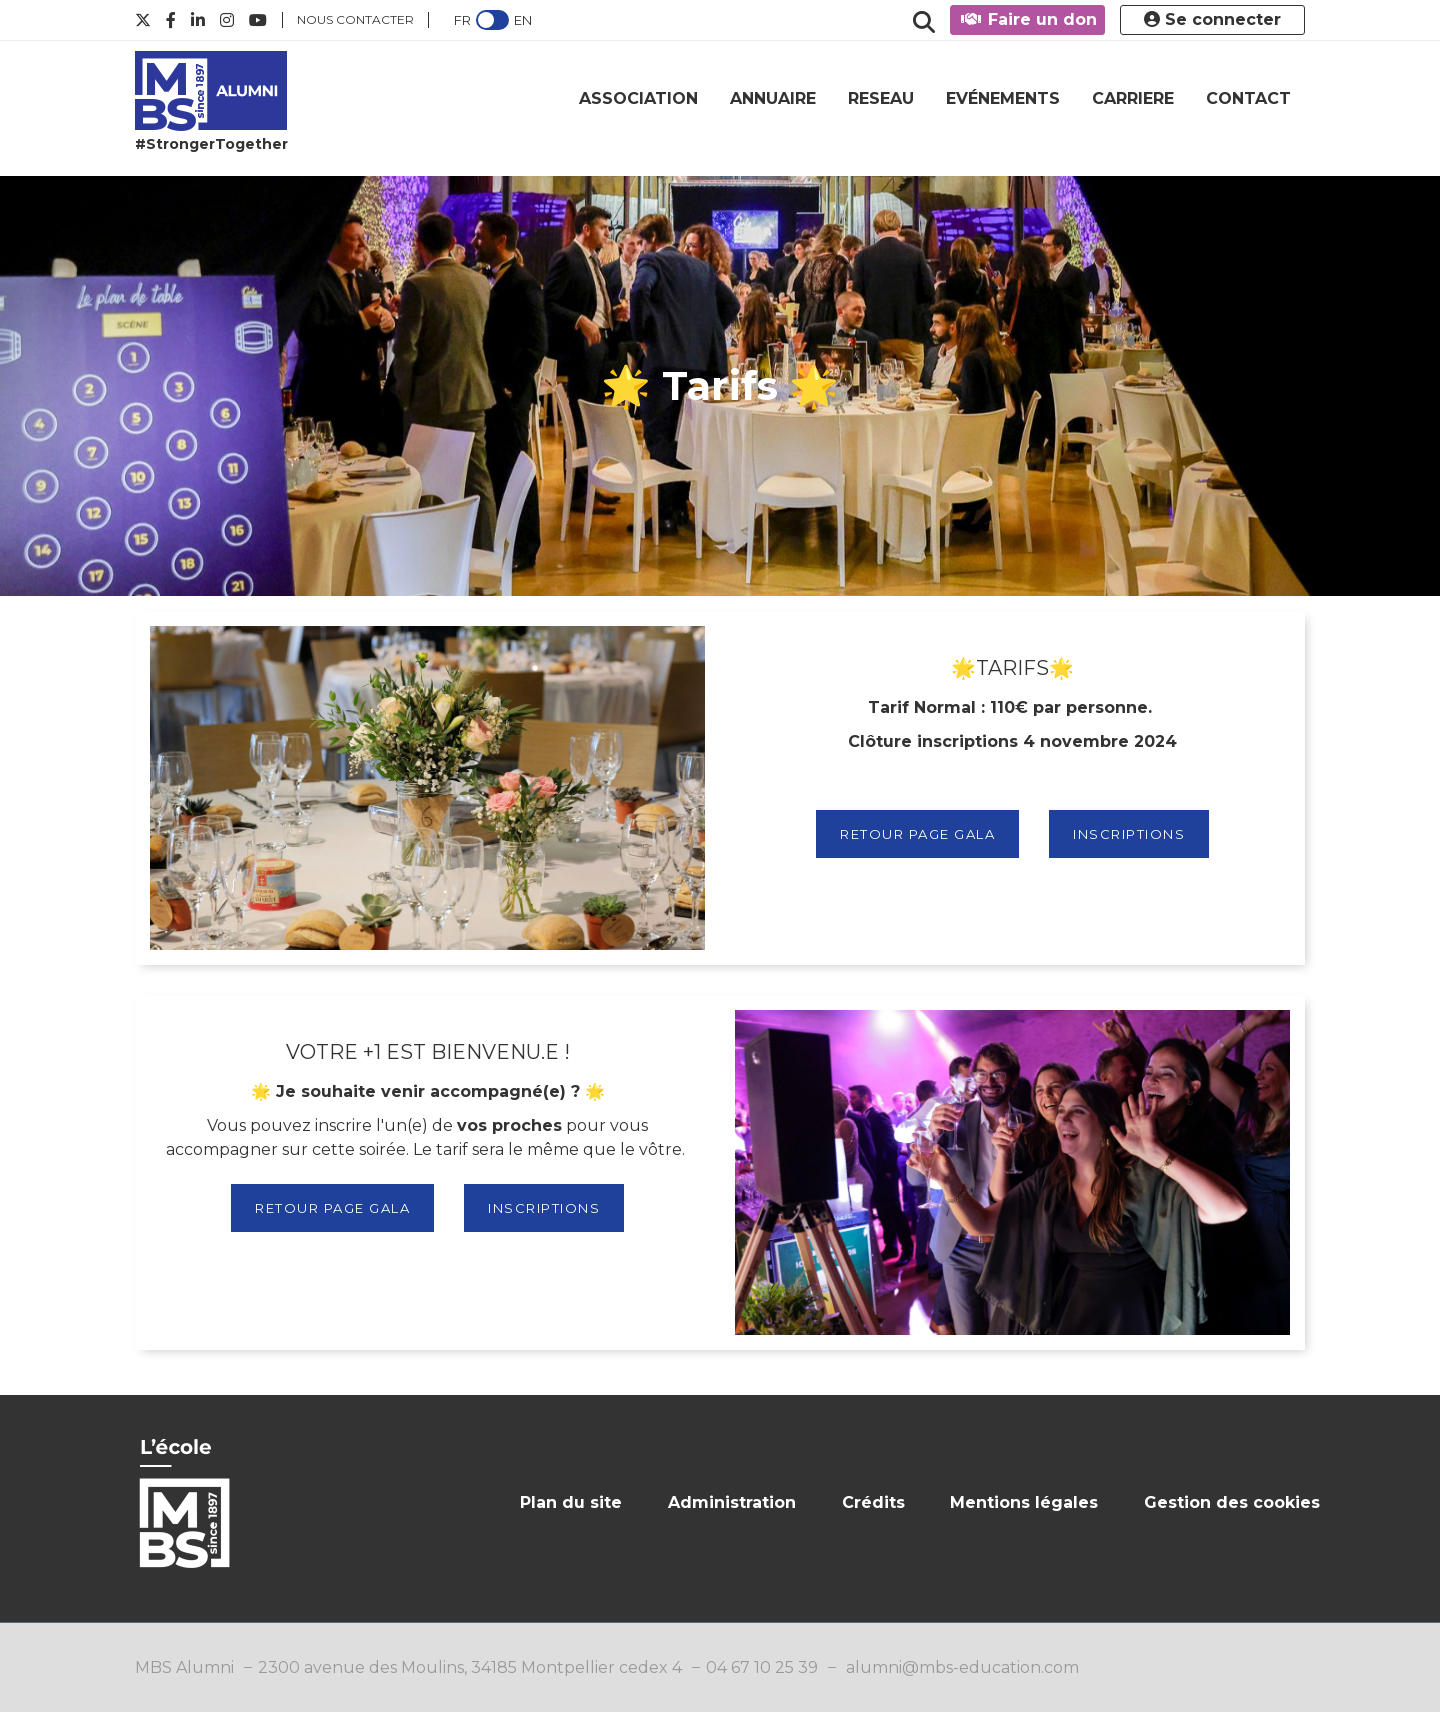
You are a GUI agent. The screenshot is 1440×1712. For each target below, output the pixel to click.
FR (462, 20)
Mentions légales (1024, 1502)
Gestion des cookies (1232, 1502)
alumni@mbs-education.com (962, 1667)
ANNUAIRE (773, 98)
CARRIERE (1133, 98)
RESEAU (881, 98)
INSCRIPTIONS (1129, 834)
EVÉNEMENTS (1003, 98)
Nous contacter (355, 19)
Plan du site (571, 1502)
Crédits (873, 1502)
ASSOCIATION (638, 98)
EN (523, 20)
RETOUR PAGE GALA (917, 834)
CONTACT (1248, 98)
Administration (732, 1502)
